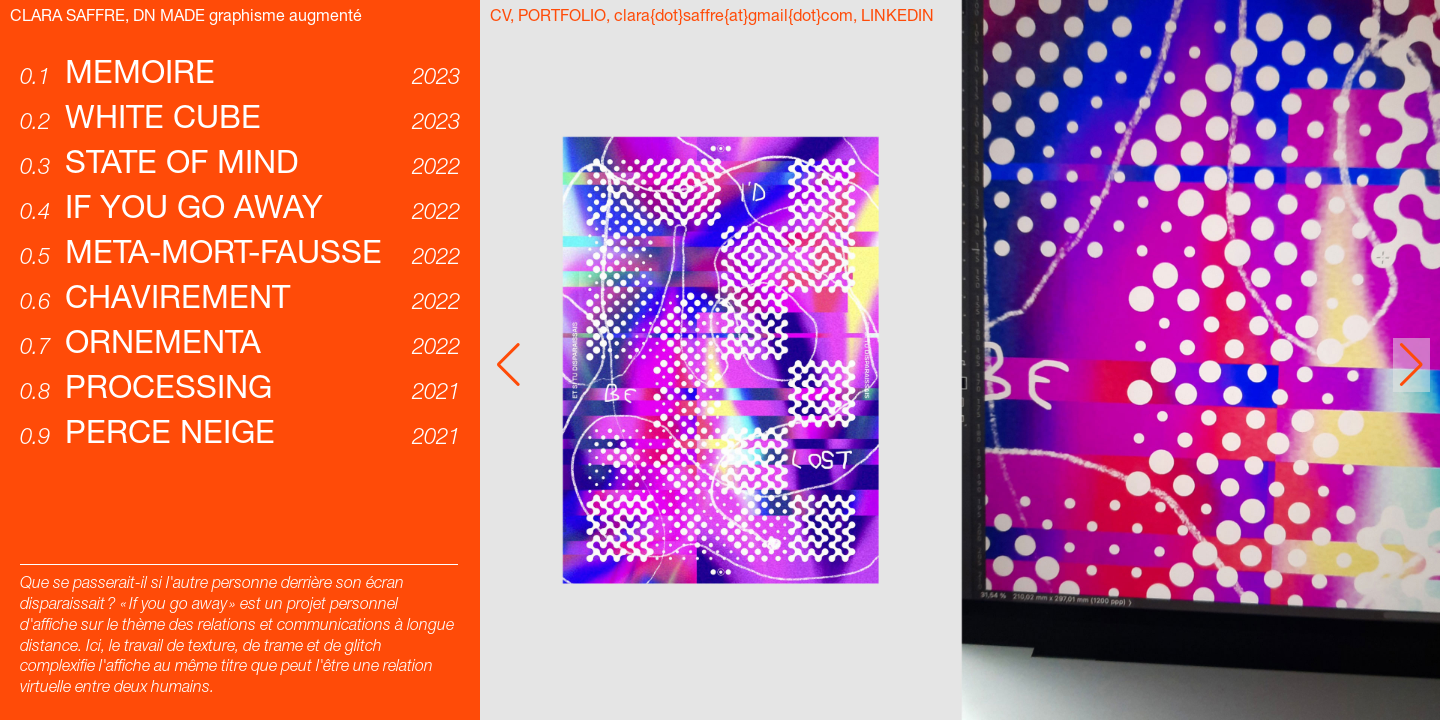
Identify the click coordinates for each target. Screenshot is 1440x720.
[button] (1411, 365)
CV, (502, 18)
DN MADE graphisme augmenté (247, 18)
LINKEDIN (897, 18)
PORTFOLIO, (564, 18)
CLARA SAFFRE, (71, 18)
